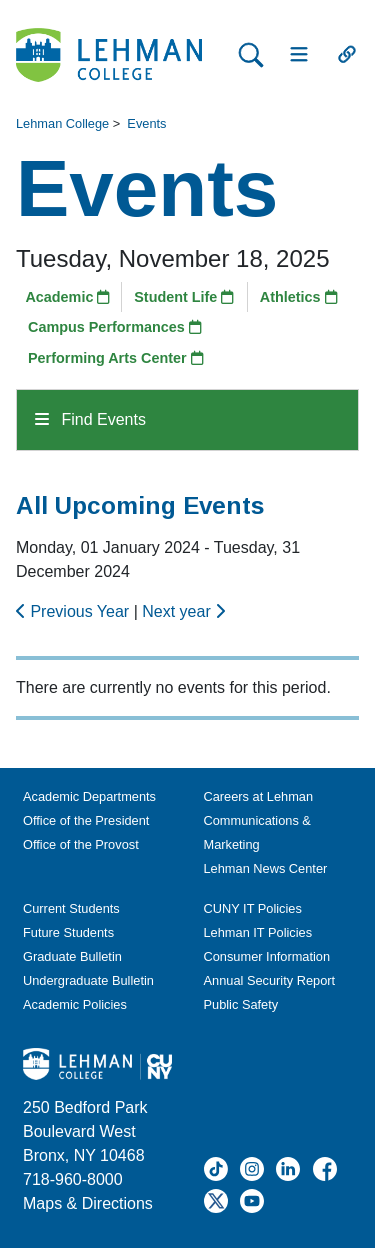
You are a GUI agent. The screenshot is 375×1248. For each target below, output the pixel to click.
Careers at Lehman (259, 796)
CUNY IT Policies (253, 908)
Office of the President (86, 820)
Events (146, 123)
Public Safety (241, 1004)
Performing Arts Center (116, 358)
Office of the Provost (81, 844)
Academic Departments (89, 796)
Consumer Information (267, 956)
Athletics (299, 297)
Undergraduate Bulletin (88, 980)
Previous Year (75, 611)
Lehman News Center (266, 868)
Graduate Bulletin (72, 956)
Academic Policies (75, 1004)
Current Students (71, 908)
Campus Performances (115, 327)
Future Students (68, 932)
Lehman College (62, 123)
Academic (67, 297)
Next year (183, 611)
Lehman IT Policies (258, 932)
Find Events (90, 419)
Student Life (184, 297)
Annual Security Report (270, 980)
